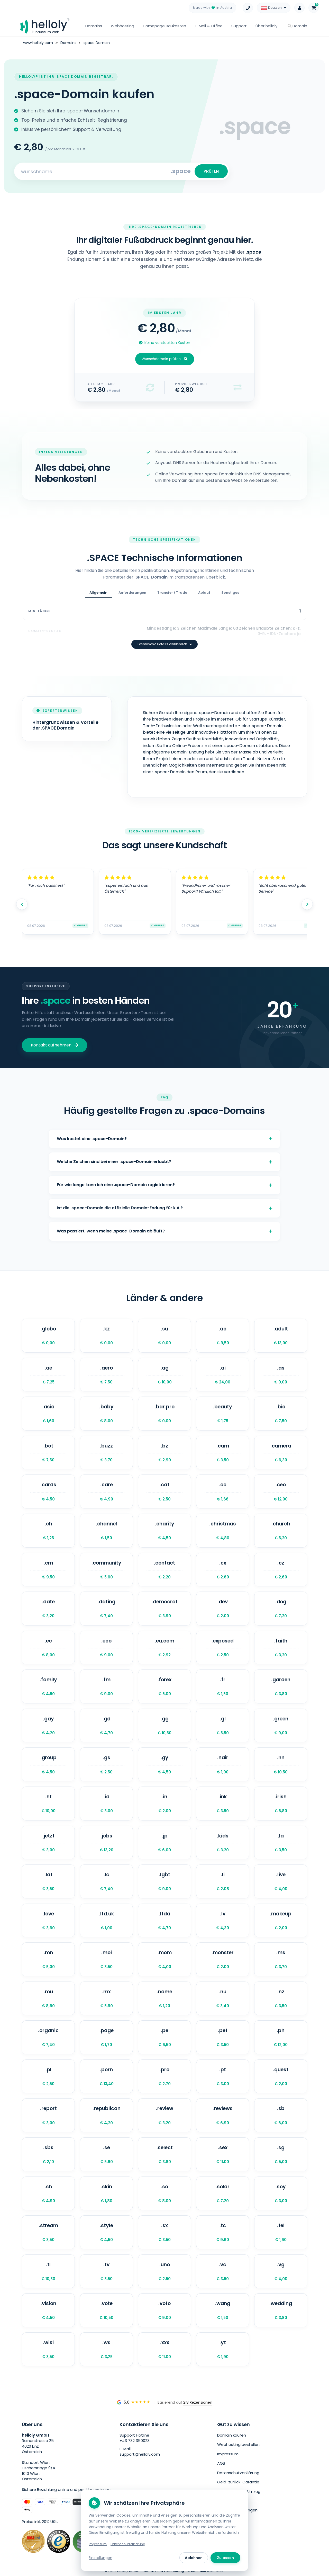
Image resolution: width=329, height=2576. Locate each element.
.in (164, 1803)
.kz (106, 1335)
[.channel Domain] (106, 1530)
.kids (222, 1842)
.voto (164, 2310)
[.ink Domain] (222, 1803)
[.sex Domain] (222, 2154)
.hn (280, 1764)
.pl (48, 2076)
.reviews (222, 2115)
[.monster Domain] (222, 1959)
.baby (106, 1413)
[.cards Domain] (48, 1491)
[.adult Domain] (280, 1335)
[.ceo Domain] (280, 1491)
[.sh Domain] (48, 2193)
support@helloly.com (140, 2454)
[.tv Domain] (106, 2271)
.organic (48, 2037)
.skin (106, 2193)
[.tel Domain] (280, 2232)
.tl (48, 2271)
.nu (222, 1998)
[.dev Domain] (222, 1608)
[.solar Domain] (222, 2193)
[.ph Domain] (280, 2037)
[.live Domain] (280, 1881)
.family (48, 1686)
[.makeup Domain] (280, 1920)
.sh (48, 2193)
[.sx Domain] (164, 2232)
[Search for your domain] (93, 171)
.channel (106, 1530)
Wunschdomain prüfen (165, 359)
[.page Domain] (106, 2037)
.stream (48, 2232)
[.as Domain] (280, 1374)
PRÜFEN (211, 171)
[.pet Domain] (222, 2037)
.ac (222, 1335)
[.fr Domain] (222, 1686)
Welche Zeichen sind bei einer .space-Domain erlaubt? (164, 1162)
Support (239, 26)
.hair (222, 1764)
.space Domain (96, 42)
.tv (106, 2271)
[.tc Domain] (222, 2232)
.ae (48, 1374)
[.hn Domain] (280, 1764)
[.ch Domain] (48, 1530)
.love (48, 1920)
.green (280, 1725)
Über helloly (266, 26)
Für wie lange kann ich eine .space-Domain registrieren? (164, 1185)
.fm (106, 1686)
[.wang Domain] (222, 2310)
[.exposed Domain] (222, 1647)
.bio (280, 1413)
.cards (48, 1491)
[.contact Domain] (164, 1569)
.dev (222, 1608)
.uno (164, 2271)
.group (48, 1764)
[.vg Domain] (280, 2271)
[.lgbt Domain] (164, 1881)
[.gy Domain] (164, 1764)
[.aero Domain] (106, 1374)
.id (106, 1803)
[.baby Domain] (106, 1413)
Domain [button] (297, 26)
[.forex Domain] (164, 1686)
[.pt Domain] (222, 2076)
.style (106, 2232)
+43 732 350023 (135, 2440)
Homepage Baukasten (164, 26)
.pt (222, 2076)
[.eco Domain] (106, 1647)
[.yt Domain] (222, 2349)
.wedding (280, 2310)
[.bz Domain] (164, 1452)
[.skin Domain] (106, 2193)
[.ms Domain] (280, 1959)
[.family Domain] (48, 1686)
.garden (280, 1686)
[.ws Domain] (106, 2349)
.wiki (48, 2349)
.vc (222, 2271)
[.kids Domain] (222, 1842)
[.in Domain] (164, 1803)
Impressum (228, 2454)
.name (164, 1998)
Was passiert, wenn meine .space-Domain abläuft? (164, 1231)
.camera (280, 1452)
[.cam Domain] (222, 1452)
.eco (106, 1647)
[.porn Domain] (106, 2076)
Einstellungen (100, 2557)
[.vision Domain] (48, 2310)
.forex (164, 1686)
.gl (222, 1725)
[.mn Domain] (48, 1959)
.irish (280, 1803)
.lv (222, 1920)
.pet (222, 2037)
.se (106, 2154)
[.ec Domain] (48, 1647)
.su (164, 1335)
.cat (164, 1491)
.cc (222, 1491)
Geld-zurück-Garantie (238, 2482)
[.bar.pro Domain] (164, 1413)
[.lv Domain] (222, 1920)
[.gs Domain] (106, 1764)
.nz (280, 1998)
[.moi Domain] (106, 1959)
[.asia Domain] (48, 1413)
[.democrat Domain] (164, 1608)
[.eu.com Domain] (164, 1647)
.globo (48, 1335)
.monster (222, 1959)
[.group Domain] (48, 1764)
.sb (280, 2115)
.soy (280, 2193)
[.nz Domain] (280, 1998)
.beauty (222, 1413)
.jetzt (48, 1842)
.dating (106, 1608)
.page (106, 2037)
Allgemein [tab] (98, 592)
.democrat (164, 1608)
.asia (48, 1413)
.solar (222, 2193)
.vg (280, 2271)
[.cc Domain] (222, 1491)
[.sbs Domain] (48, 2154)
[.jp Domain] (164, 1842)
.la (280, 1842)
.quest (280, 2076)
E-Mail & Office (209, 26)
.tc (222, 2232)
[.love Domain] (48, 1920)
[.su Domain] (164, 1335)
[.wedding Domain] (280, 2310)
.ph (280, 2037)
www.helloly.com (38, 42)
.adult (280, 1335)
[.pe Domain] (164, 2037)
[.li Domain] (222, 1881)
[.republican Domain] (106, 2115)
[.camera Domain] (280, 1452)
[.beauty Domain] (222, 1413)
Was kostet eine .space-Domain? (164, 1139)
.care (106, 1491)
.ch (48, 1530)
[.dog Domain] (280, 1608)
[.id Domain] (106, 1803)
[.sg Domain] (280, 2154)
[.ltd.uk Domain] (106, 1920)
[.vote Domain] (106, 2310)
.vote (106, 2310)
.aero (106, 1374)
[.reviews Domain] (222, 2115)
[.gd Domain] (106, 1725)
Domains (93, 26)
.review (164, 2115)
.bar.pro (164, 1413)
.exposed (222, 1647)
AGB (221, 2463)
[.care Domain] (106, 1491)
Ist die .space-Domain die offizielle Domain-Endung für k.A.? (164, 1208)
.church (280, 1530)
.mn (48, 1959)
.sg (280, 2154)
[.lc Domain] (106, 1881)
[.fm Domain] (106, 1686)
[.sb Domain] (280, 2115)
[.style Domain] (106, 2232)
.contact (164, 1569)
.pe (164, 2037)
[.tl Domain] (48, 2271)
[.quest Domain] (280, 2076)
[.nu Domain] (222, 1998)
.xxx (164, 2349)
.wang (222, 2310)
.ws (106, 2349)
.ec (48, 1647)
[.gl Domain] (222, 1725)
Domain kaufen (231, 2435)
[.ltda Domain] (164, 1920)
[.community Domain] (106, 1569)
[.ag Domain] (164, 1374)
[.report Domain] (48, 2115)
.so (164, 2193)
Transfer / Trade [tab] (172, 592)
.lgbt (164, 1881)
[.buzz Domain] (106, 1452)
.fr (222, 1686)
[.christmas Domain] (222, 1530)
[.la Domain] (280, 1842)
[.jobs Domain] (106, 1842)
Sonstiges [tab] (230, 592)
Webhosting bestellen (238, 2444)
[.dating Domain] (106, 1608)
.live (280, 1881)
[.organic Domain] (48, 2037)
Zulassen (225, 2557)
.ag (164, 1374)
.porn (106, 2076)
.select (164, 2154)
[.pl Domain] (48, 2076)
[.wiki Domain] (48, 2349)
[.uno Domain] (164, 2271)
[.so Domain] (164, 2193)
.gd (106, 1725)
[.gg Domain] (164, 1725)
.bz (164, 1452)
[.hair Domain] (222, 1764)
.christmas (222, 1530)
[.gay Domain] (48, 1725)
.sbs (48, 2154)
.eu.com (164, 1647)
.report (48, 2115)
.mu (48, 1998)
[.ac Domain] (222, 1335)
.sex (222, 2154)
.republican (106, 2115)
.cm (48, 1569)
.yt (222, 2349)
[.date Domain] (48, 1608)
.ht (48, 1803)
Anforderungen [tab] (132, 592)
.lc (106, 1881)
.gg (164, 1725)
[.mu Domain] (48, 1998)
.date (48, 1608)
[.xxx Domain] (164, 2349)
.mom (164, 1959)
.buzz (106, 1452)
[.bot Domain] (48, 1452)
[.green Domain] (280, 1725)
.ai (222, 1374)
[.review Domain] (164, 2115)
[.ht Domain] (48, 1803)
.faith (280, 1647)
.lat (48, 1881)
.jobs (106, 1842)
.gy (164, 1764)
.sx (164, 2232)
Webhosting (122, 26)
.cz (280, 1569)
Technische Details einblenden (164, 644)
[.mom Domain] (164, 1959)
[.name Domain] (164, 1998)
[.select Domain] (164, 2154)
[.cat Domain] (164, 1491)
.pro (164, 2076)
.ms (280, 1959)
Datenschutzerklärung (238, 2472)
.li (222, 1881)
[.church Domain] (280, 1530)
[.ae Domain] (48, 1374)
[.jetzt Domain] (48, 1842)
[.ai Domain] (222, 1374)
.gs (106, 1764)
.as (280, 1374)
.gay (48, 1725)
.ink (222, 1803)
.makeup (280, 1920)
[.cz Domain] (280, 1569)
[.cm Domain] (48, 1569)
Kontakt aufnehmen (54, 1045)
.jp (164, 1842)
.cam (222, 1452)
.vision (48, 2310)
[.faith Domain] (280, 1647)
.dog (280, 1608)
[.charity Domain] (164, 1530)
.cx (222, 1569)
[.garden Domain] (280, 1686)
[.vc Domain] (222, 2271)
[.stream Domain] (48, 2232)
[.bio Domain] (280, 1413)
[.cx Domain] (222, 1569)
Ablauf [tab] (204, 592)
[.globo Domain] (48, 1335)
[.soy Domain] (280, 2193)
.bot (48, 1452)
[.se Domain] (106, 2154)
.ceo (280, 1491)
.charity (164, 1530)
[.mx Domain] (106, 1998)
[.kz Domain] (106, 1335)
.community (106, 1569)
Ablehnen (194, 2557)
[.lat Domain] (48, 1881)
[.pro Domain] (164, 2076)
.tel (280, 2232)
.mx (106, 1998)
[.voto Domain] (164, 2310)
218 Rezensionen (197, 2402)
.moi (106, 1959)
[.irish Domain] (280, 1803)
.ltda (164, 1920)
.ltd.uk (106, 1920)
